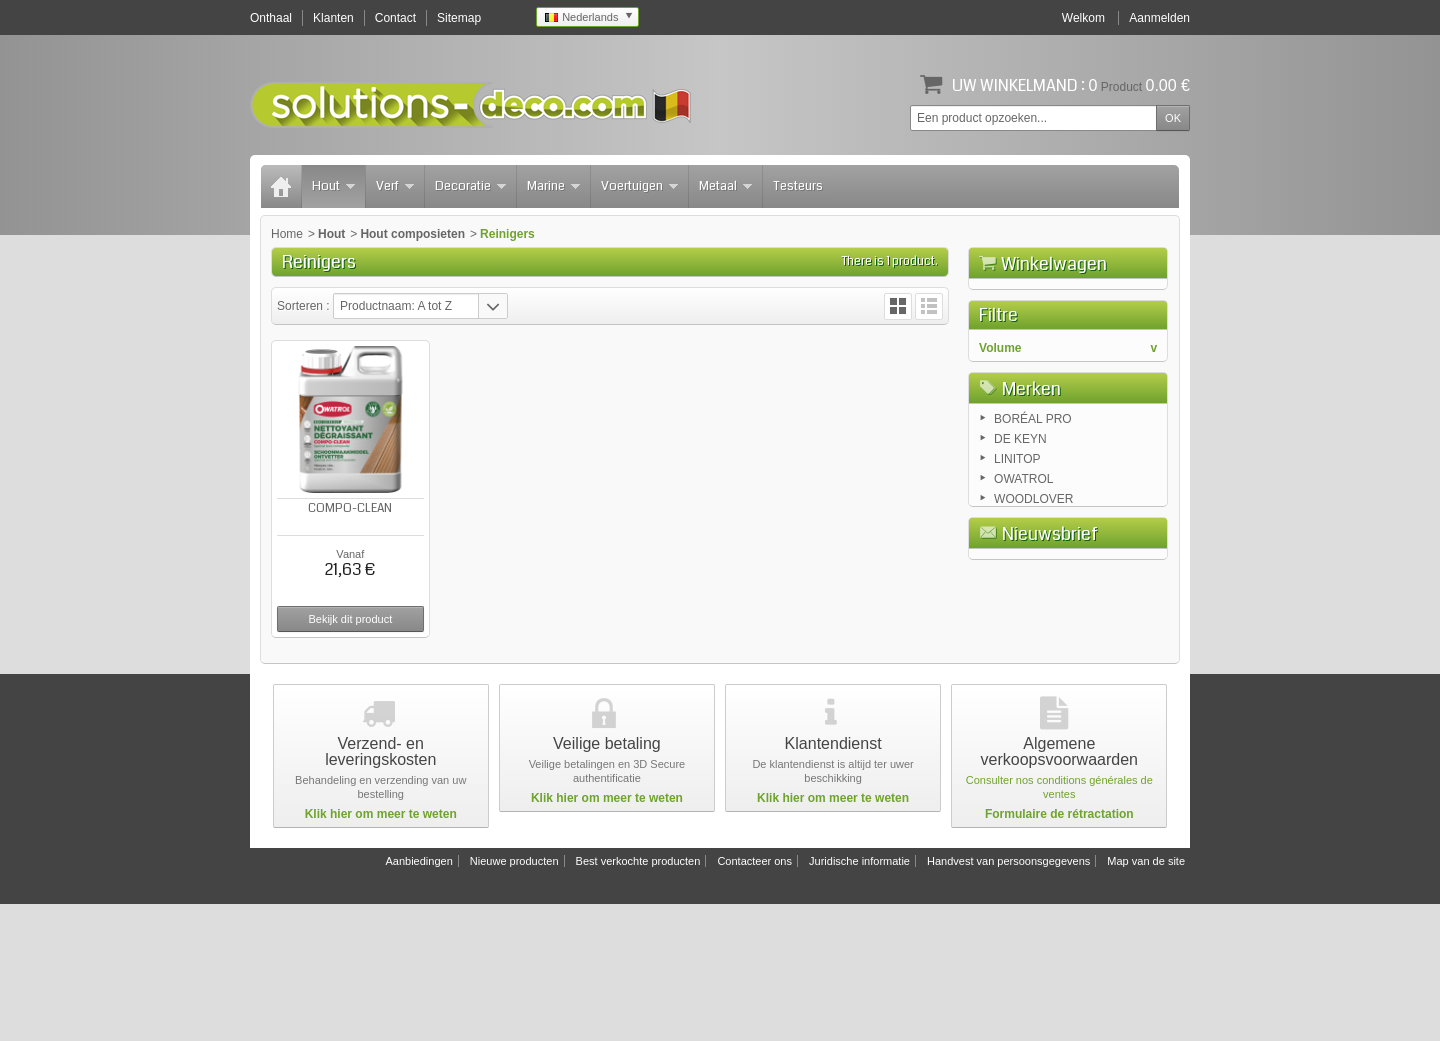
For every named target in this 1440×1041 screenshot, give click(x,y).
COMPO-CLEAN (350, 508)
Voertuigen (639, 186)
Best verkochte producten (638, 998)
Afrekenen (1123, 376)
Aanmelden (1159, 18)
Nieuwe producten (514, 998)
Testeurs (798, 186)
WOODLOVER (1033, 666)
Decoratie (470, 186)
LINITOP (1017, 626)
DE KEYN (1020, 606)
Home (287, 234)
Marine (553, 186)
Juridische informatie (859, 998)
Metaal (725, 186)
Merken (1031, 553)
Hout (333, 186)
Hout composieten (412, 234)
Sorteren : (305, 306)
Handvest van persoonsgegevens (1008, 998)
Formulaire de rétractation (1059, 951)
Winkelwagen (1054, 264)
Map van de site (1146, 998)
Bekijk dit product (350, 619)
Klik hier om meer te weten (381, 951)
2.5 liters (1019, 502)
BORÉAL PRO (1033, 586)
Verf (395, 186)
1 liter (1011, 482)
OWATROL (1023, 646)
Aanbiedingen (418, 998)
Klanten (333, 18)
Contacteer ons (754, 998)
